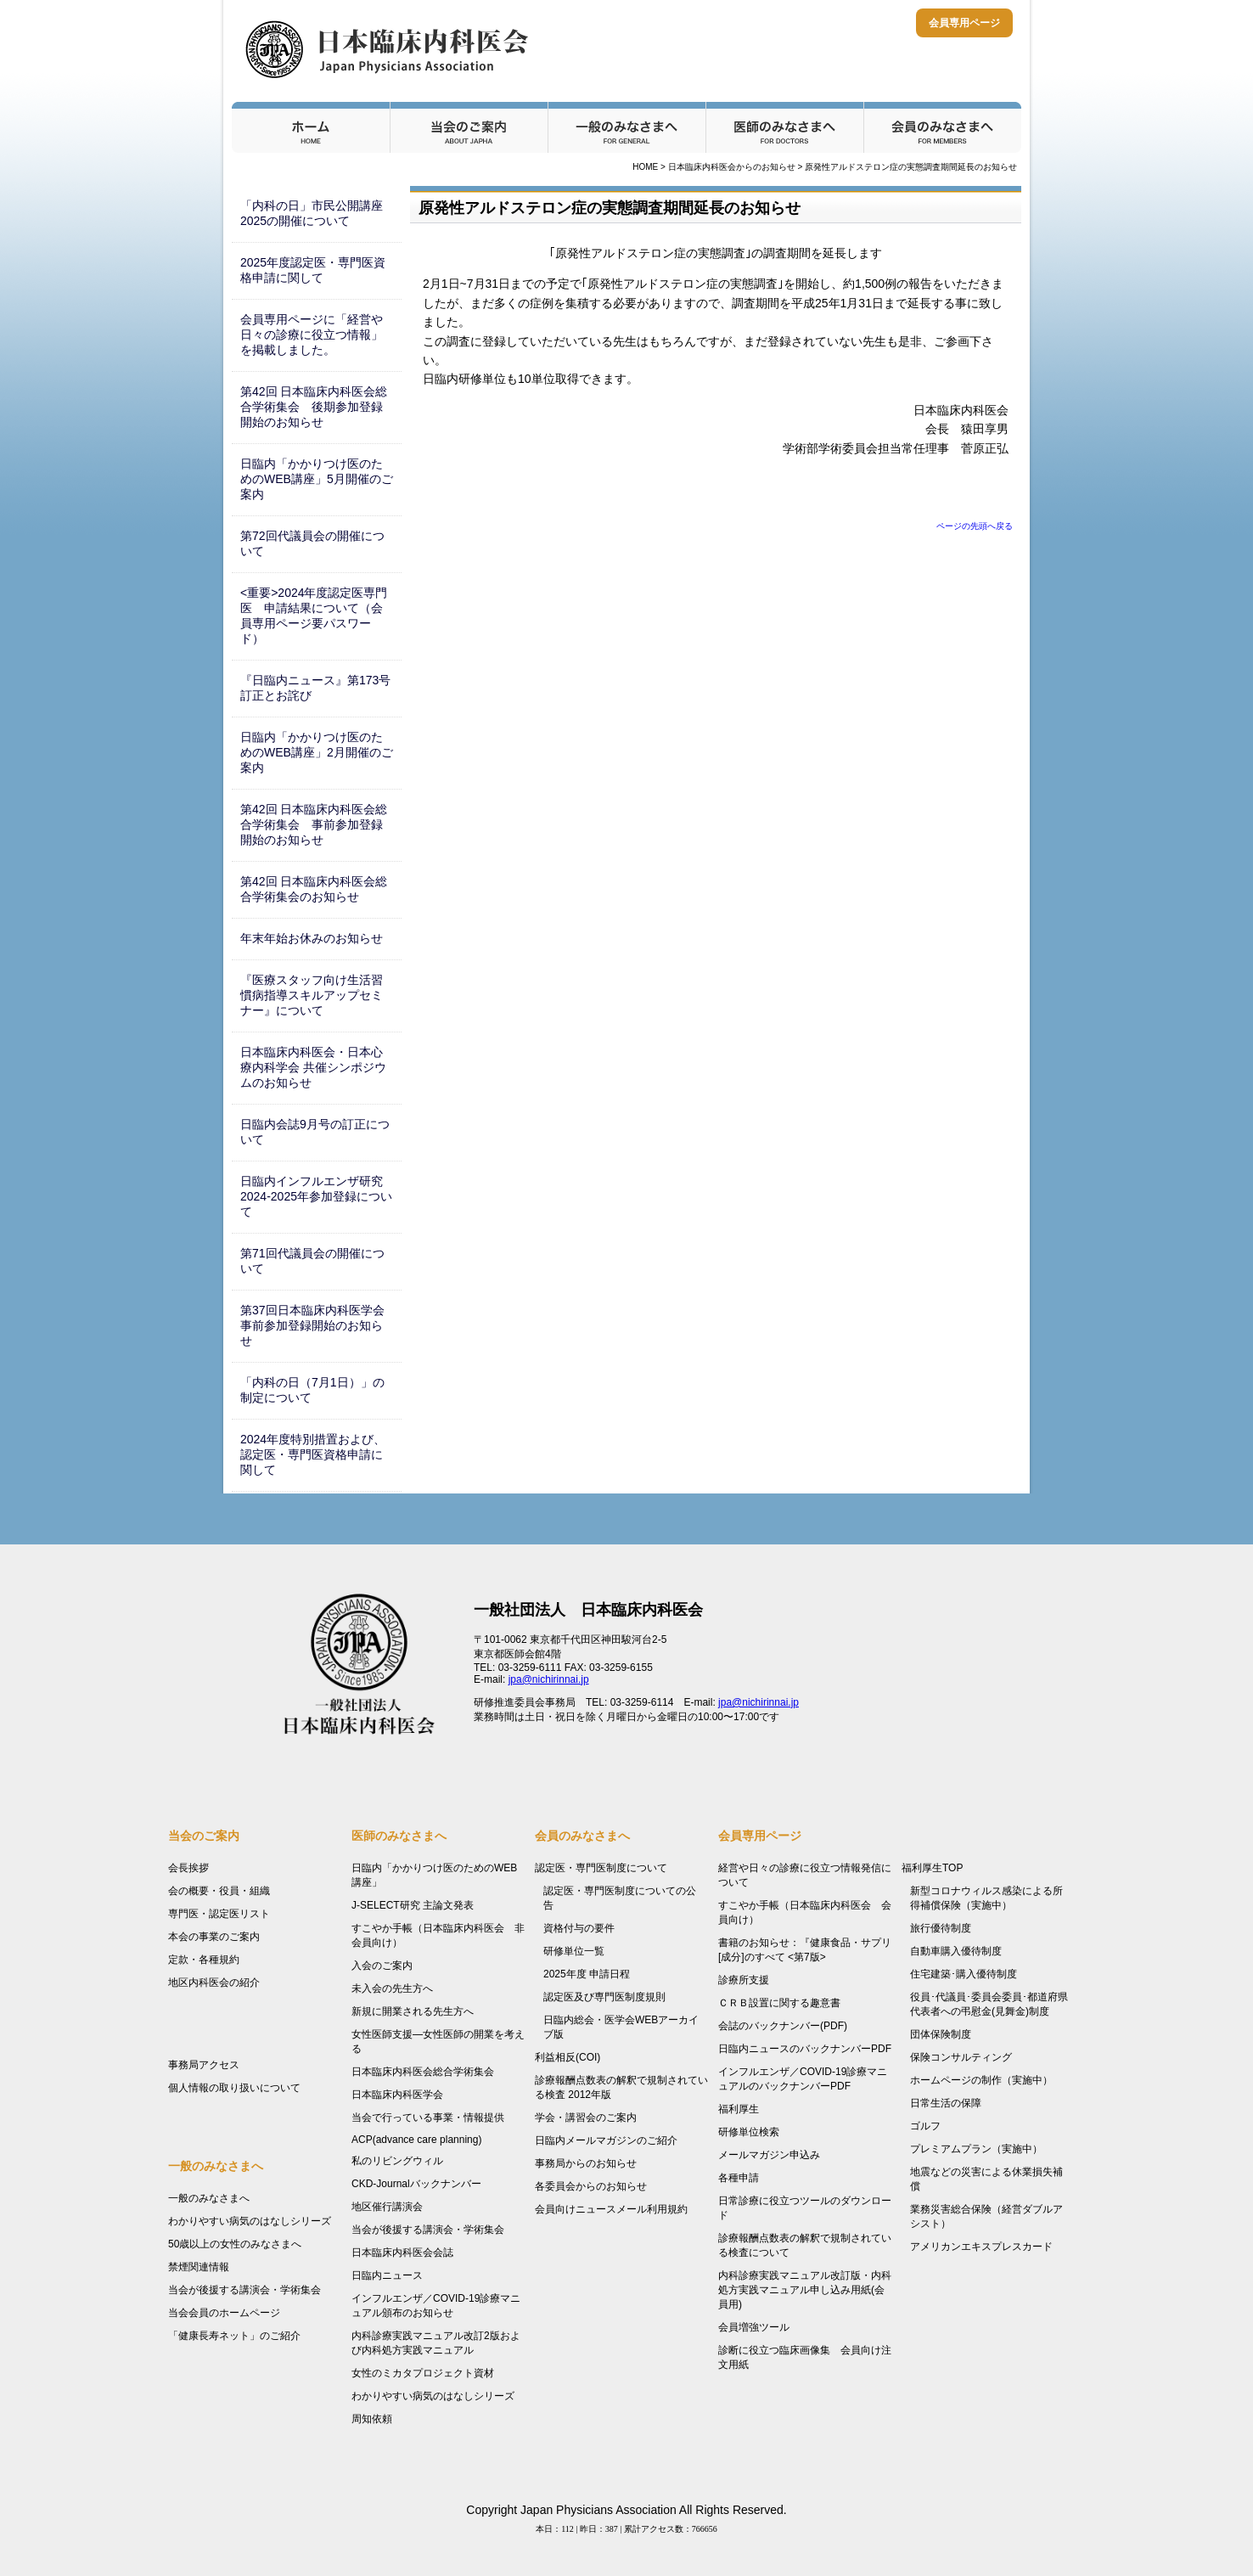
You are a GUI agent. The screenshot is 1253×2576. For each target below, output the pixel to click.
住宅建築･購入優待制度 (963, 1974)
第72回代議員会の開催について (312, 543)
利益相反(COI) (567, 2057)
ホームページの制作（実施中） (981, 2080)
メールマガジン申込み (769, 2155)
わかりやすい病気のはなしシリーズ (249, 2221)
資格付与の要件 (579, 1928)
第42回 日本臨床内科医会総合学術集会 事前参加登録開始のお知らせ (313, 824)
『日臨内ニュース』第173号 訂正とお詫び (321, 687)
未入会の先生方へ (392, 1988)
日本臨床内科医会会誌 (402, 2252)
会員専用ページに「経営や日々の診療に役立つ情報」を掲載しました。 (311, 334)
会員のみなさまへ (942, 127)
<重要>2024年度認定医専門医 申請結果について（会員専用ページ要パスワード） (314, 615)
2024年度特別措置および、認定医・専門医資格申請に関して (312, 1454)
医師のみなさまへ (784, 127)
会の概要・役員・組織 (219, 1891)
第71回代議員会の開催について (312, 1260)
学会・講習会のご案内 (586, 2117)
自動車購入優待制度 (956, 1951)
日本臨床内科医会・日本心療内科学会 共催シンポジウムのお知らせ (313, 1067)
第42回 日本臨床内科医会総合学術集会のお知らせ (313, 889)
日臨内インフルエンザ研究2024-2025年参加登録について (316, 1196)
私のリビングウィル (397, 2161)
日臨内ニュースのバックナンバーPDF (804, 2049)
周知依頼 (371, 2419)
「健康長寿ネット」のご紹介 (234, 2336)
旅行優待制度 (940, 1928)
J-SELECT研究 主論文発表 (412, 1905)
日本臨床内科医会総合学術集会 (422, 2072)
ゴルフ (925, 2126)
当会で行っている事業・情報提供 (427, 2117)
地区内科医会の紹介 (214, 1982)
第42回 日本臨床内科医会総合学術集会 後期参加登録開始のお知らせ (313, 407)
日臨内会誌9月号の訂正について (315, 1131)
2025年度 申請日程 (586, 1974)
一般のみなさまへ (626, 127)
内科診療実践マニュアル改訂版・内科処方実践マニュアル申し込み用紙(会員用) (804, 2289)
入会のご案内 (382, 1965)
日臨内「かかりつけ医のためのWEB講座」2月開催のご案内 (316, 752)
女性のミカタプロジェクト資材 (422, 2373)
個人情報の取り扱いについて (234, 2088)
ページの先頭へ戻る (974, 526)
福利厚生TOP (932, 1868)
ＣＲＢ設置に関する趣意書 (779, 2003)
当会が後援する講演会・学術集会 (244, 2290)
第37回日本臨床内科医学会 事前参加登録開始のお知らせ (318, 1325)
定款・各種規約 (203, 1960)
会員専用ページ (964, 23)
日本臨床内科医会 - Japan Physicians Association (388, 48)
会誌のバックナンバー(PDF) (782, 2026)
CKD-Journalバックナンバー (416, 2184)
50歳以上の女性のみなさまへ (234, 2244)
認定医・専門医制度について (601, 1868)
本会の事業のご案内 (214, 1937)
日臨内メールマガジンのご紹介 (606, 2140)
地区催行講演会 (387, 2207)
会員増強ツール (753, 2327)
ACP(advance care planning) (416, 2140)
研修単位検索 (748, 2132)
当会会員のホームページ (224, 2313)
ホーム (311, 127)
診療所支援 (743, 1980)
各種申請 (738, 2178)
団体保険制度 (940, 2034)
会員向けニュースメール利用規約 (611, 2209)
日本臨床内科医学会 (397, 2095)
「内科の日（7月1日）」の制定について (312, 1389)
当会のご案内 (469, 127)
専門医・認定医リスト (219, 1914)
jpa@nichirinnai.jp (549, 1679)
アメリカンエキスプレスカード (981, 2247)
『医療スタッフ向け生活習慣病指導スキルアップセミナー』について (311, 995)
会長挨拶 (188, 1868)
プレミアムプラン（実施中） (976, 2149)
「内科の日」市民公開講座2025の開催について (311, 213)
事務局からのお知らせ (586, 2163)
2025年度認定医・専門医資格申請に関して (312, 270)
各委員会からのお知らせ (591, 2186)
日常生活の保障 (945, 2103)
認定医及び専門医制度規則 (604, 1997)
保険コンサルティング (961, 2057)
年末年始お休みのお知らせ (311, 938)
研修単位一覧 (573, 1951)
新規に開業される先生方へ (412, 2011)
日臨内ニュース (387, 2275)
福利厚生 (738, 2109)
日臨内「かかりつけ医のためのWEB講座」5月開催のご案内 (316, 479)
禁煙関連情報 (198, 2267)
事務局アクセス (203, 2065)
